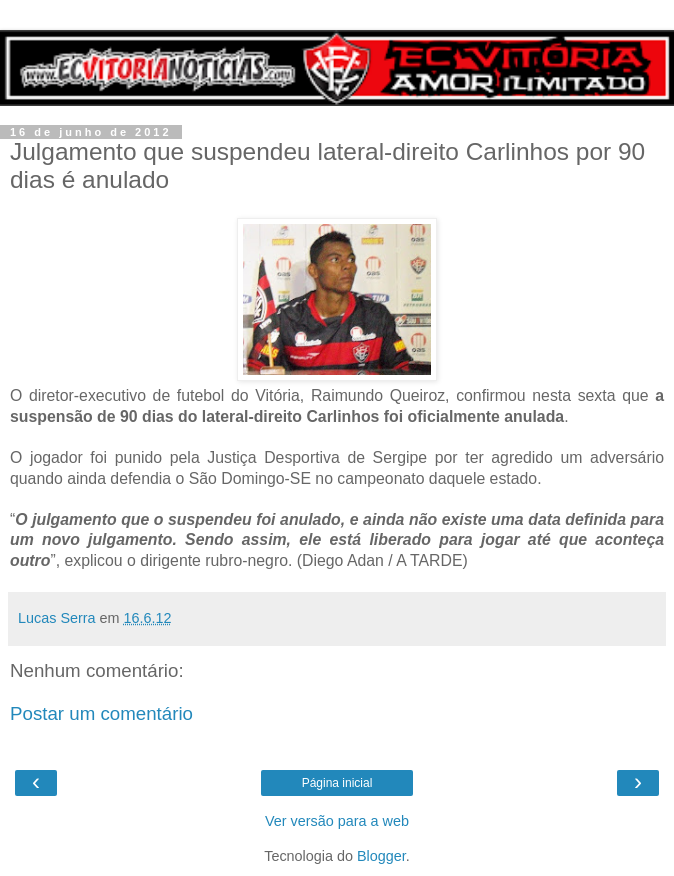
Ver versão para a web (337, 821)
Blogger (381, 856)
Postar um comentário (101, 713)
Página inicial (337, 783)
